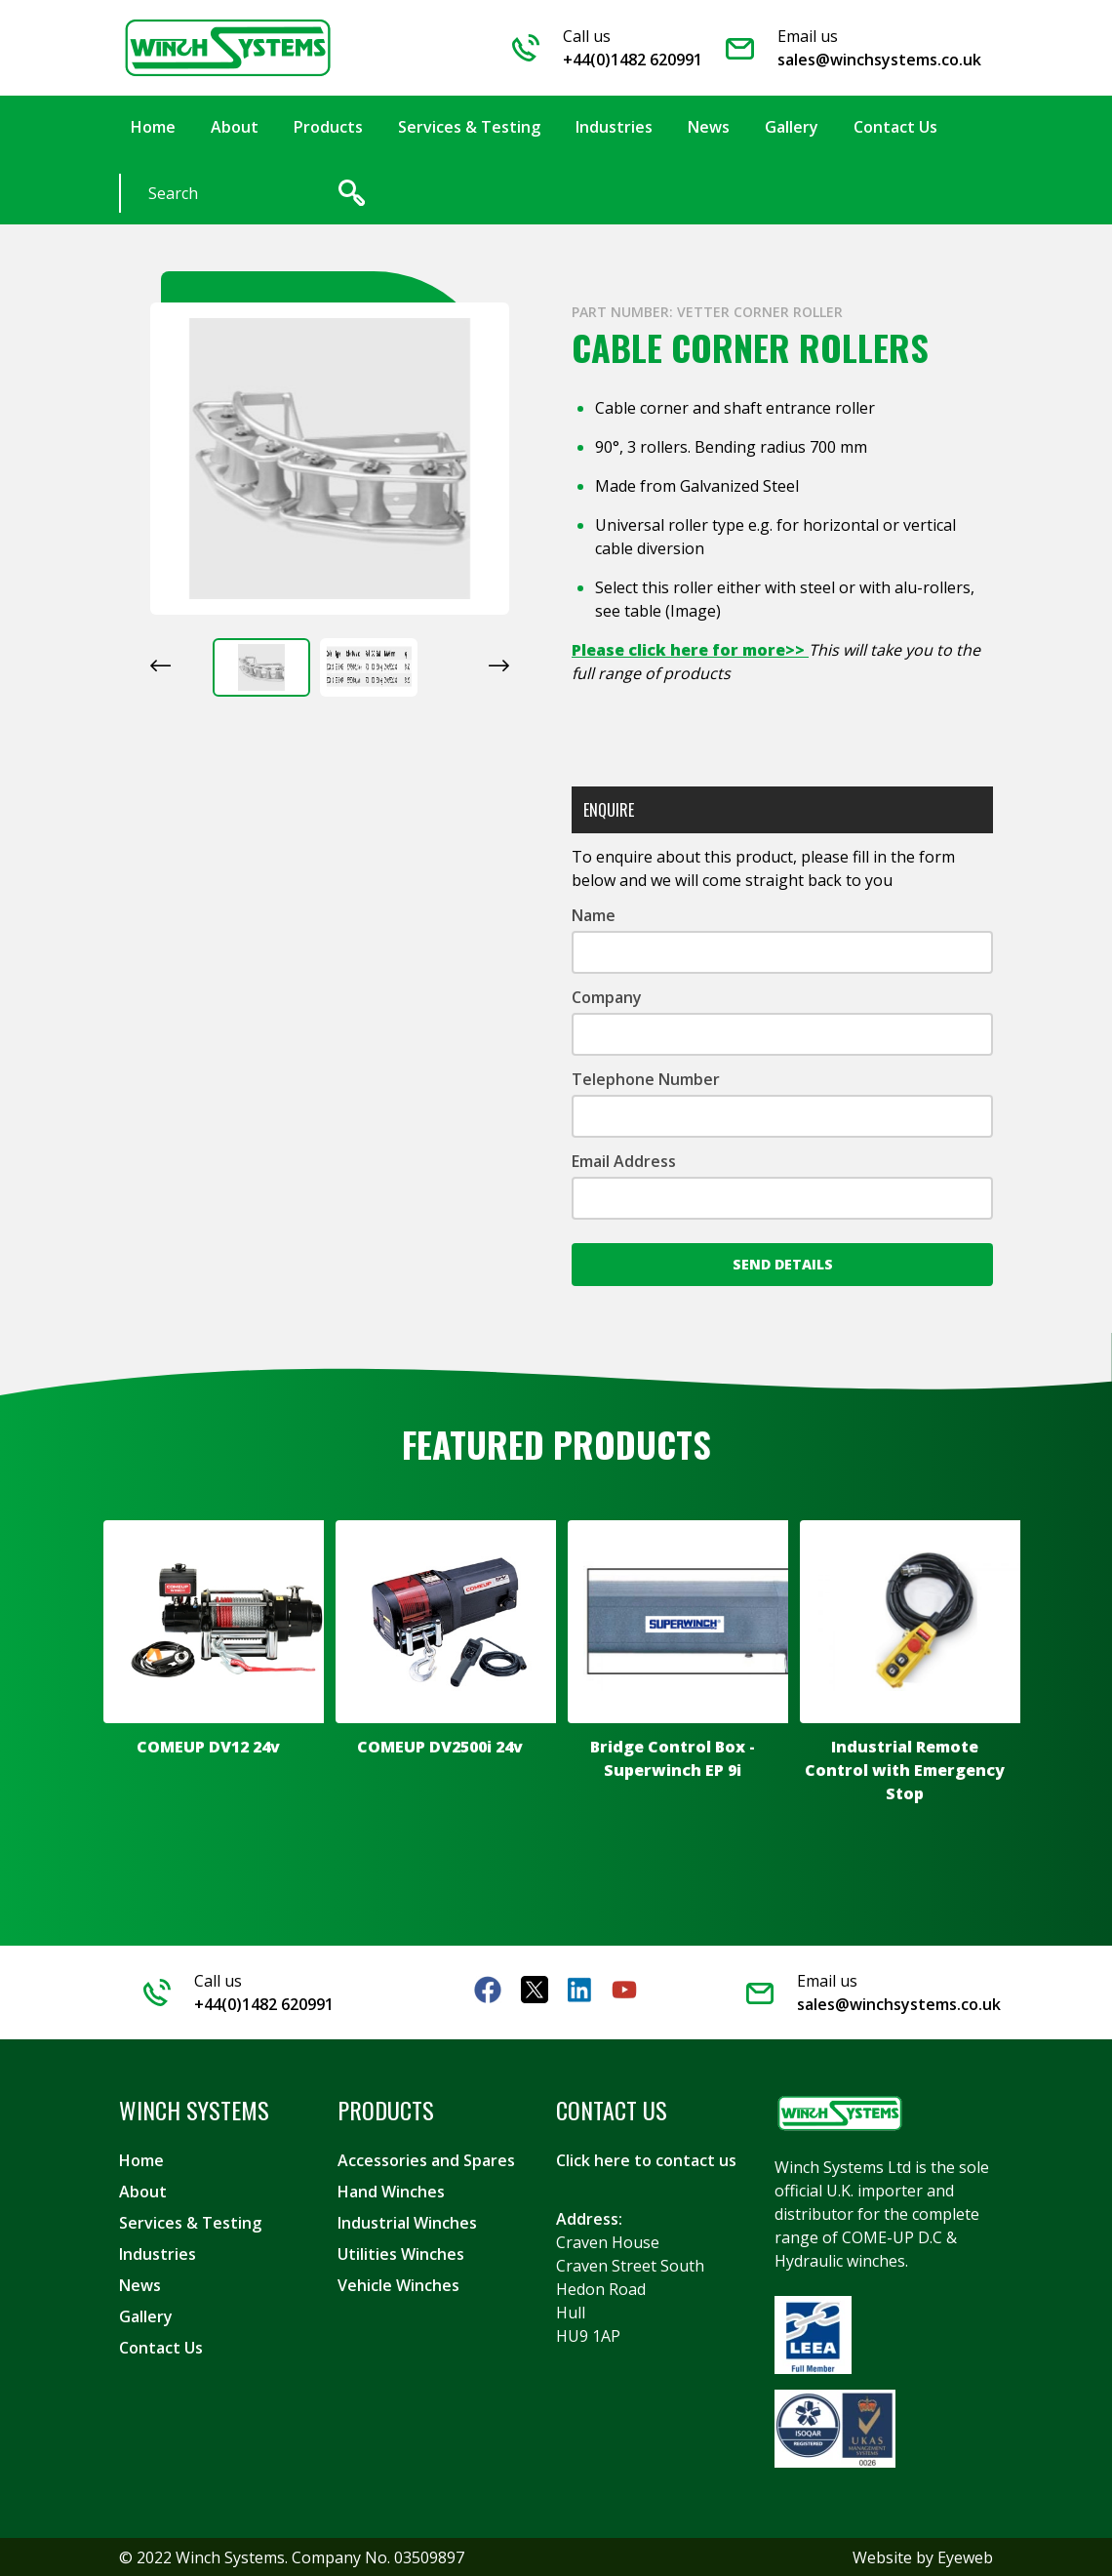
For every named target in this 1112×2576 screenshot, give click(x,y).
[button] (261, 666)
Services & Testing (190, 2222)
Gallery (146, 2315)
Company (607, 996)
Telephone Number (646, 1078)
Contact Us (161, 2346)
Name (594, 914)
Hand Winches (391, 2190)
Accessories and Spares (426, 2159)
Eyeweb (965, 2556)
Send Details (783, 1263)
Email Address (624, 1160)
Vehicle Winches (398, 2284)
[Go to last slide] (160, 664)
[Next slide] (499, 664)
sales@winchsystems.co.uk (879, 59)
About (143, 2190)
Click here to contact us (646, 2159)
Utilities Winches (401, 2253)
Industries (157, 2253)
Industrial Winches (407, 2222)
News (140, 2284)
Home (141, 2159)
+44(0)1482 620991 (632, 59)
